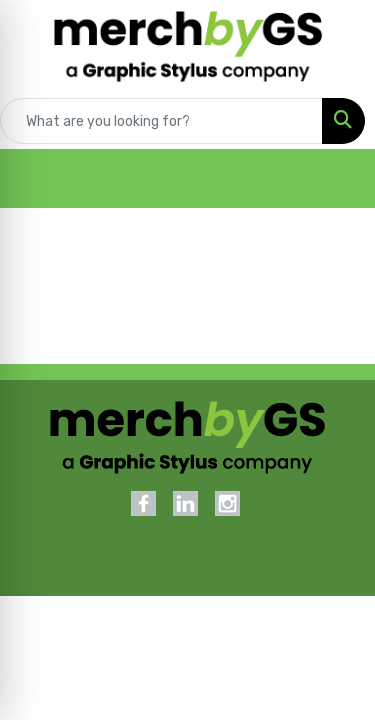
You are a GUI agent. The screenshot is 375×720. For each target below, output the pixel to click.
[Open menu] (335, 179)
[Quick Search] (161, 121)
